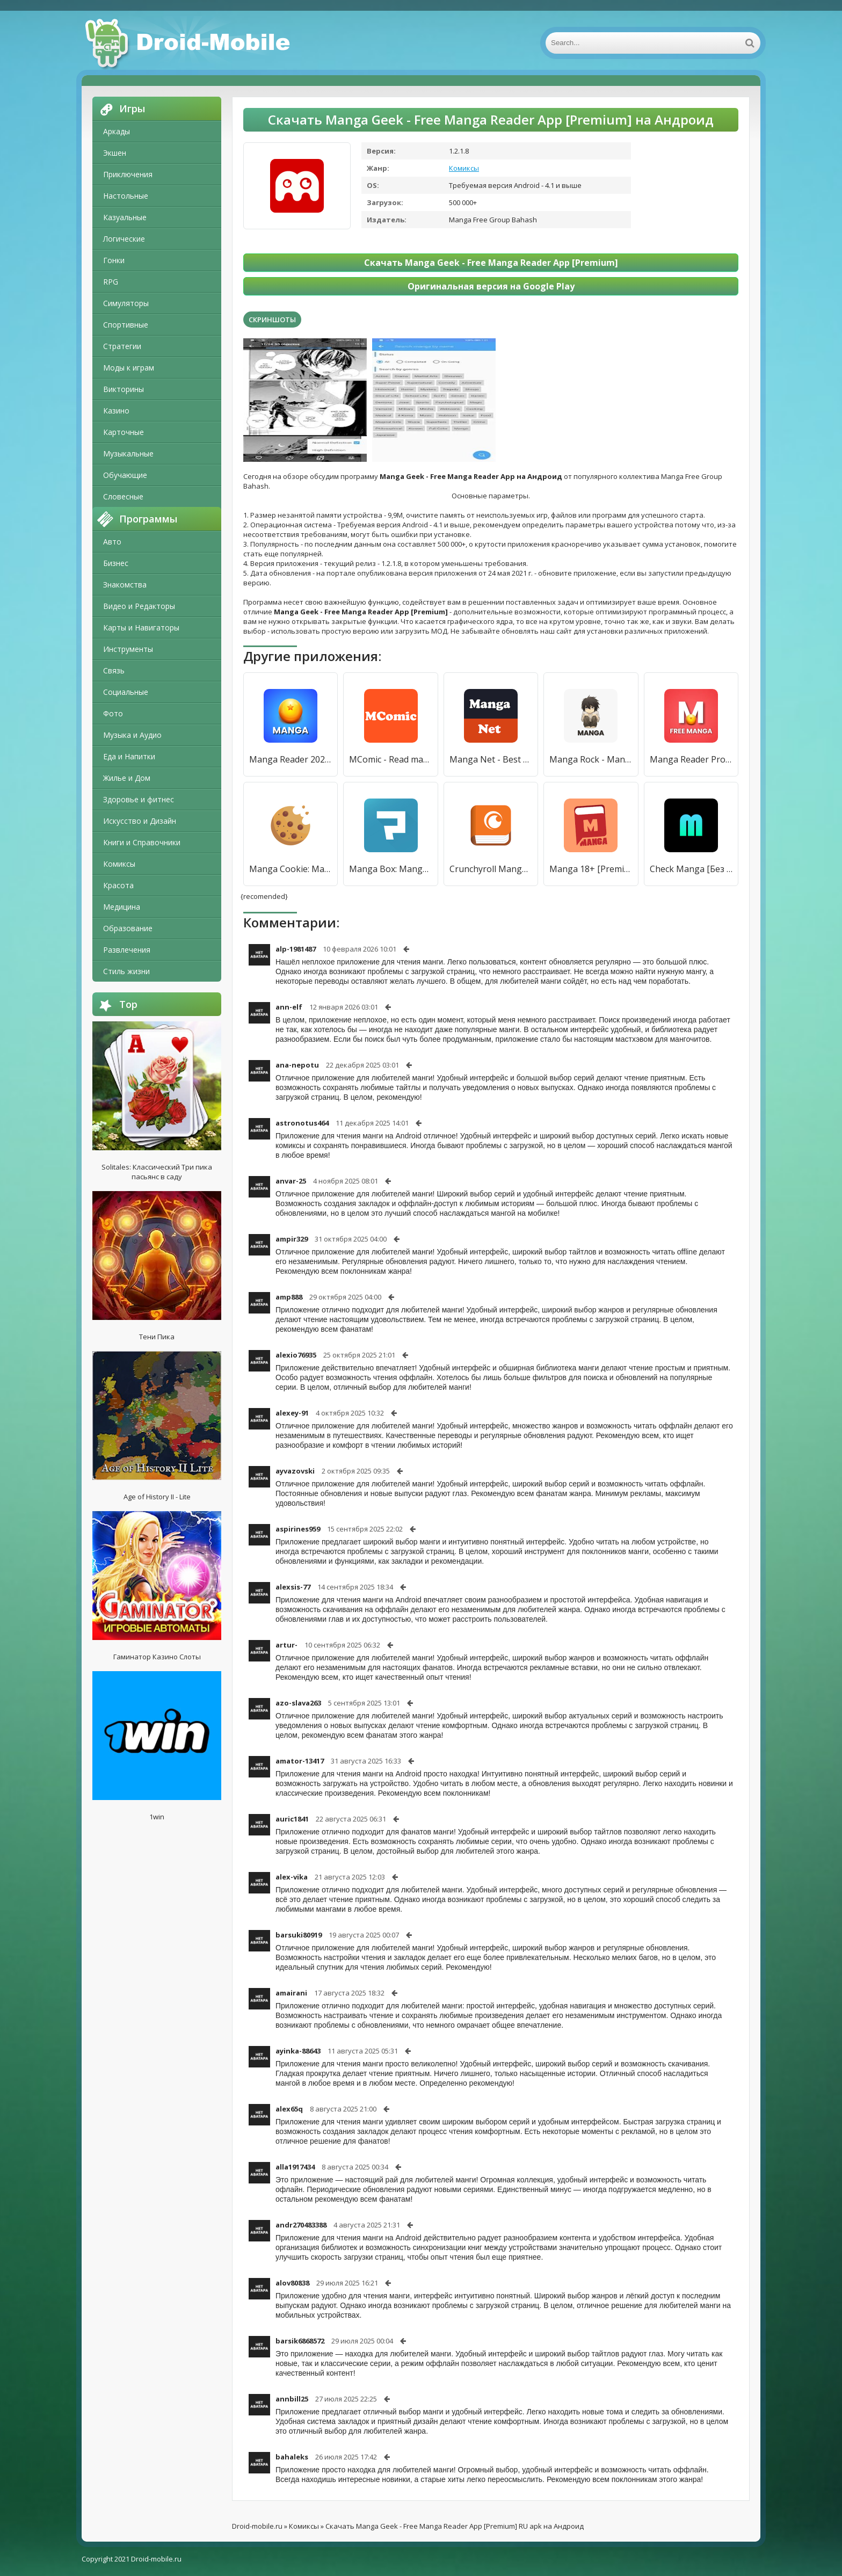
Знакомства (125, 584)
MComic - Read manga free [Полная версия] (390, 759)
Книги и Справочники (141, 842)
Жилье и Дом (126, 778)
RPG (110, 282)
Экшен (114, 153)
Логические (124, 239)
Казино (116, 410)
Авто (112, 541)
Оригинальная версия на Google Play (491, 286)
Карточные (123, 432)
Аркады (116, 131)
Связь (114, 670)
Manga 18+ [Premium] (590, 869)
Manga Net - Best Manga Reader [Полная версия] (490, 759)
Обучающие (125, 475)
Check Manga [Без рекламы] (691, 869)
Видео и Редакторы (139, 606)
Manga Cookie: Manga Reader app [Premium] (290, 869)
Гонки (114, 260)
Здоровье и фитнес (138, 799)
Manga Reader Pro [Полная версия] (691, 759)
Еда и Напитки (129, 756)
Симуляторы (126, 303)
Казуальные (125, 217)
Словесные (123, 496)
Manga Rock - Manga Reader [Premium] (590, 759)
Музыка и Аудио (132, 735)
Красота (118, 885)
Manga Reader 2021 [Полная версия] (290, 759)
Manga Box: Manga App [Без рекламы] (390, 869)
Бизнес (115, 563)
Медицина (121, 907)
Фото (113, 713)
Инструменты (128, 649)
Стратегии (122, 346)
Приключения (128, 174)
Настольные (125, 196)
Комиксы (119, 864)
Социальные (125, 692)
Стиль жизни (126, 971)
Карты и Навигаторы (141, 627)
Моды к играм (128, 367)
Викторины (123, 389)
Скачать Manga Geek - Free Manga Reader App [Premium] (491, 263)
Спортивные (125, 325)
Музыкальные (128, 453)
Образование (128, 928)
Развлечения (126, 950)
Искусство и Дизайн (139, 821)
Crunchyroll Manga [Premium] (490, 869)
